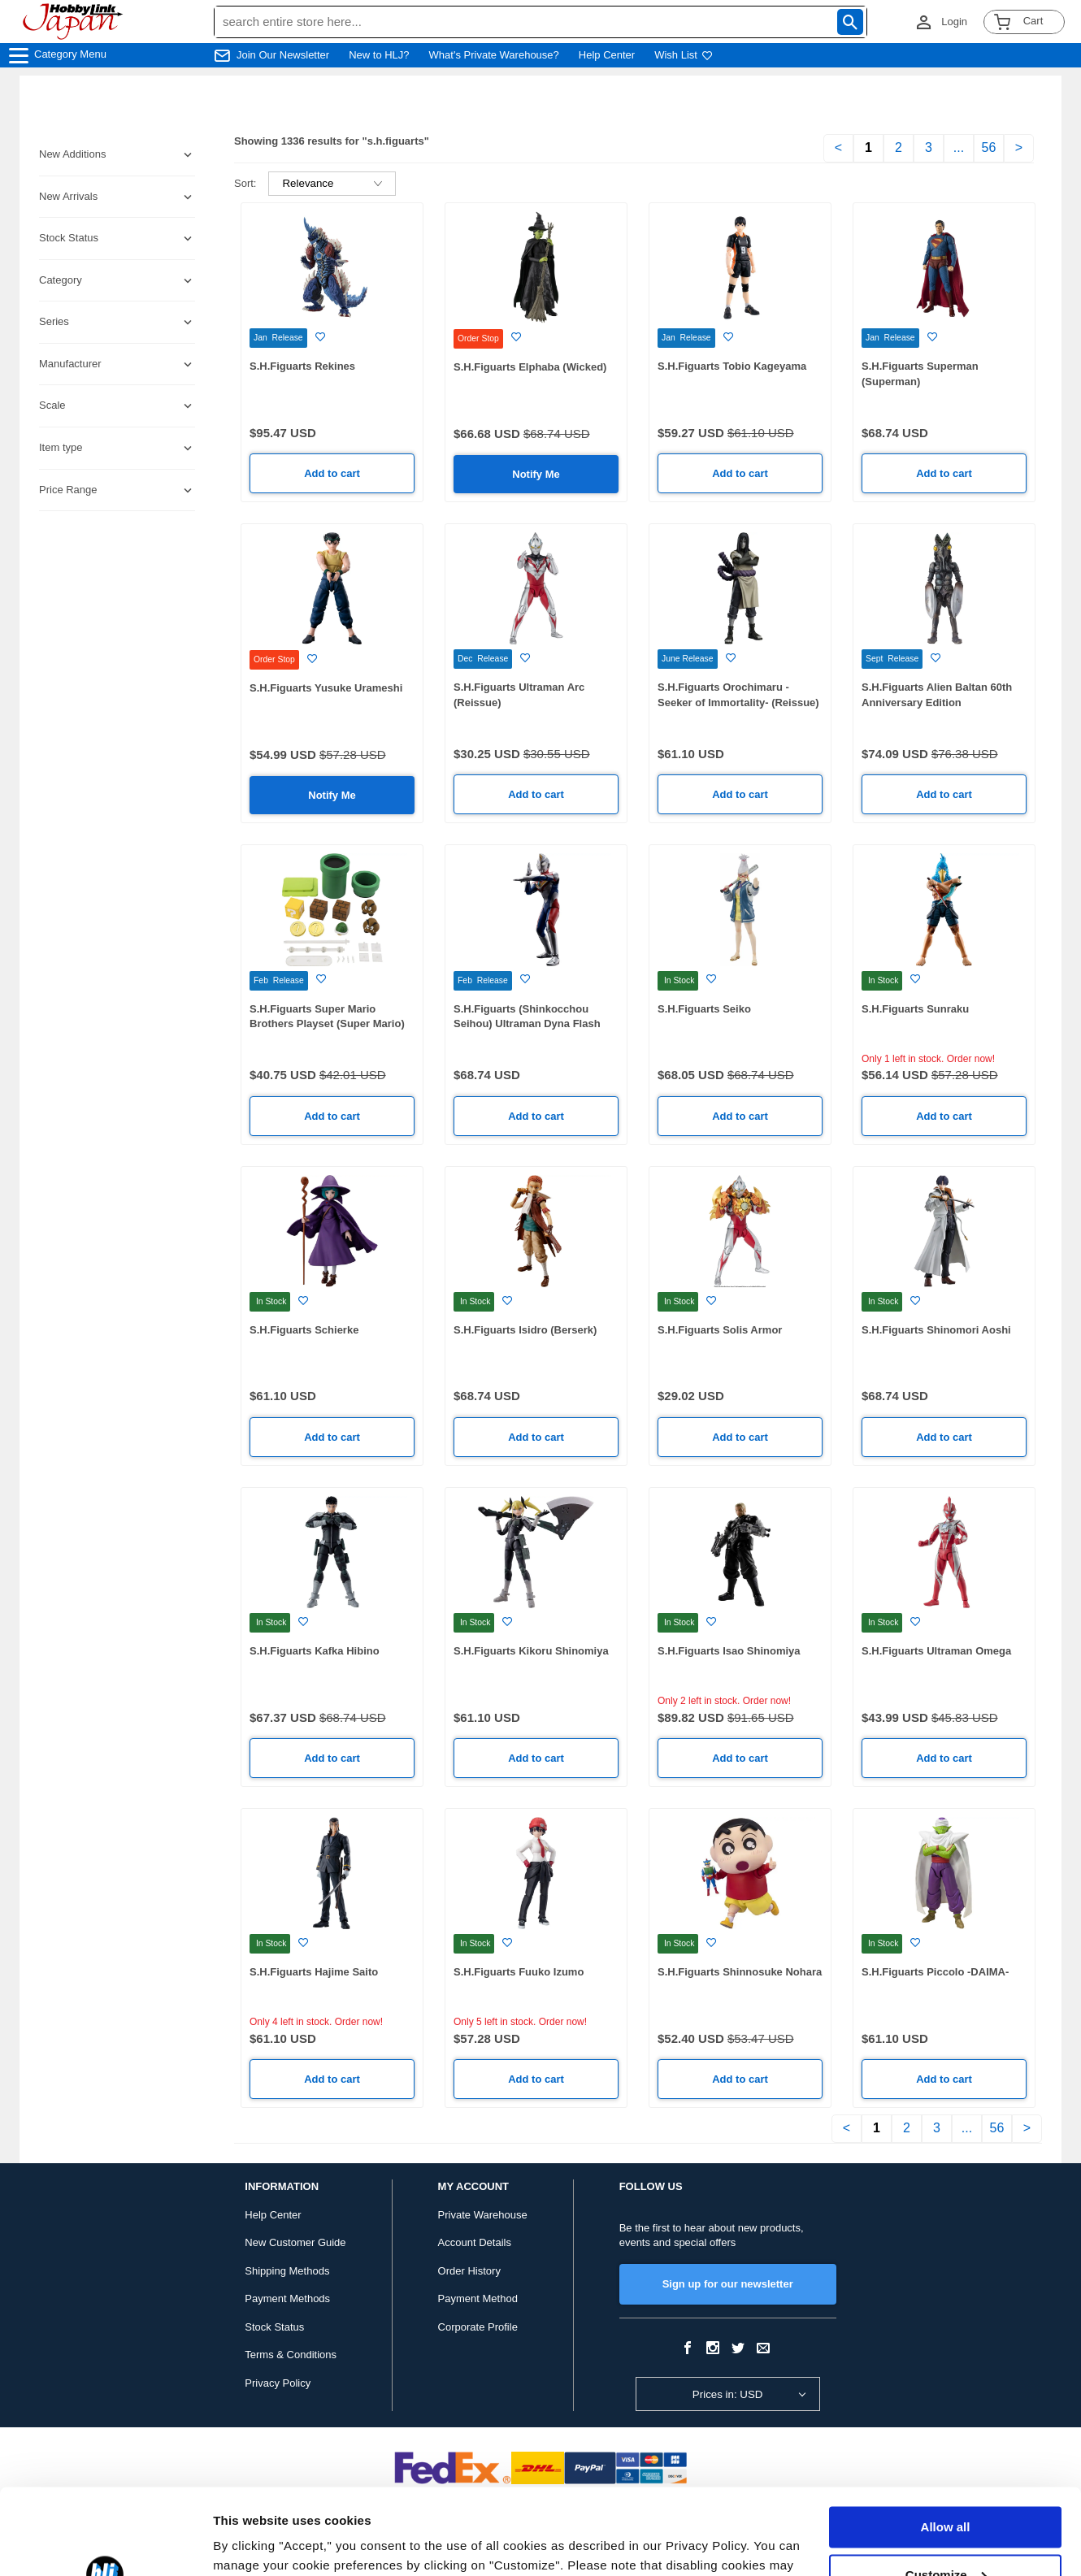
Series (54, 321)
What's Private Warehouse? (494, 55)
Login (954, 21)
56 (989, 147)
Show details (251, 2544)
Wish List (683, 55)
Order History (469, 2271)
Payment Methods (287, 2298)
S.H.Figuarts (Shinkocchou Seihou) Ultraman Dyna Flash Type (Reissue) (527, 1024)
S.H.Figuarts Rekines (302, 366)
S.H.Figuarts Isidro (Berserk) (525, 1330)
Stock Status (274, 2327)
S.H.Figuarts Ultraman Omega (936, 1651)
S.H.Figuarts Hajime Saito (314, 1972)
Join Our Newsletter (283, 55)
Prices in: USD (727, 2394)
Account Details (474, 2242)
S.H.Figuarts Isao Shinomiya (729, 1651)
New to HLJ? (379, 55)
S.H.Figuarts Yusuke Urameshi (326, 688)
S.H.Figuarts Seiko (704, 1009)
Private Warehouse (482, 2215)
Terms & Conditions (290, 2354)
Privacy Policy (277, 2383)
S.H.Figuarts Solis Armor (720, 1330)
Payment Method (478, 2298)
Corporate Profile (478, 2327)
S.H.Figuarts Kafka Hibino (315, 1651)
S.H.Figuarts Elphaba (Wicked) (530, 367)
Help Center (607, 55)
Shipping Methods (287, 2271)
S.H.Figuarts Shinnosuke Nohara (740, 1972)
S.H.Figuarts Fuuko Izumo (519, 1972)
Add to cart (332, 473)
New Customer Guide (295, 2242)
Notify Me (536, 474)
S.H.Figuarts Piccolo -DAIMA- (935, 1972)
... (958, 147)
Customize (946, 2489)
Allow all (945, 2441)
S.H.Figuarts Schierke (304, 1330)
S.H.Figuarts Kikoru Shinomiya (531, 1651)
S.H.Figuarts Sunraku (915, 1009)
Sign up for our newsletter (727, 2284)
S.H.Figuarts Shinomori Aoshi (936, 1330)
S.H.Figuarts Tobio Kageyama (732, 366)
